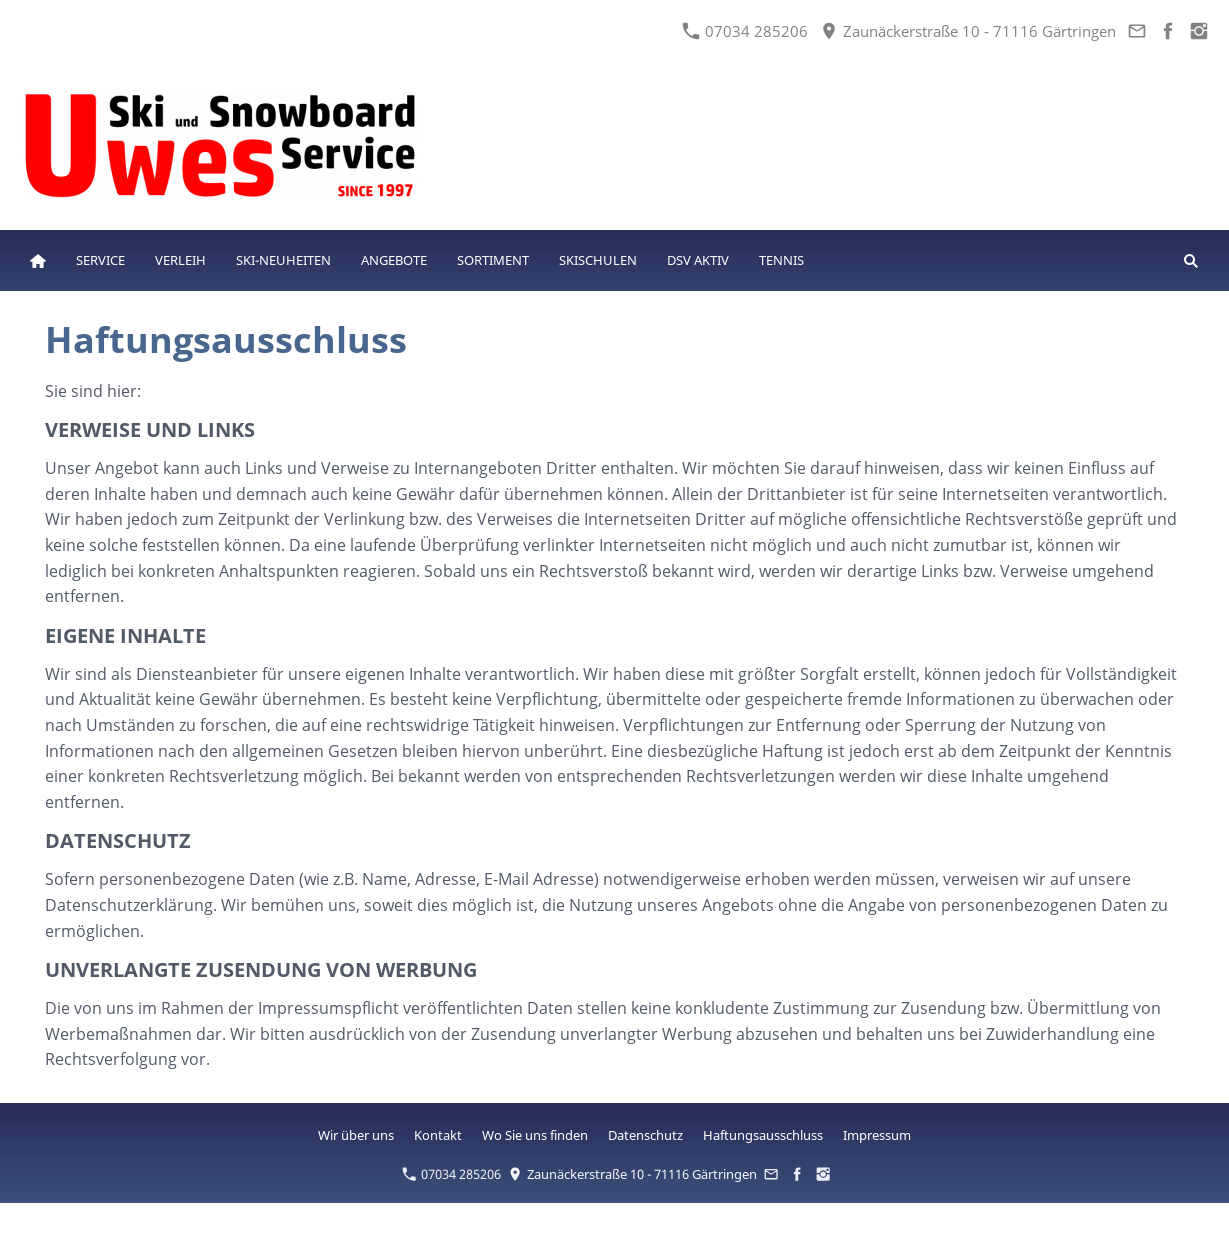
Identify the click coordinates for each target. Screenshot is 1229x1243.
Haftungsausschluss (763, 1135)
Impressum (877, 1135)
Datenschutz (645, 1135)
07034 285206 (745, 31)
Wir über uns (356, 1135)
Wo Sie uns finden (535, 1135)
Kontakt (438, 1135)
